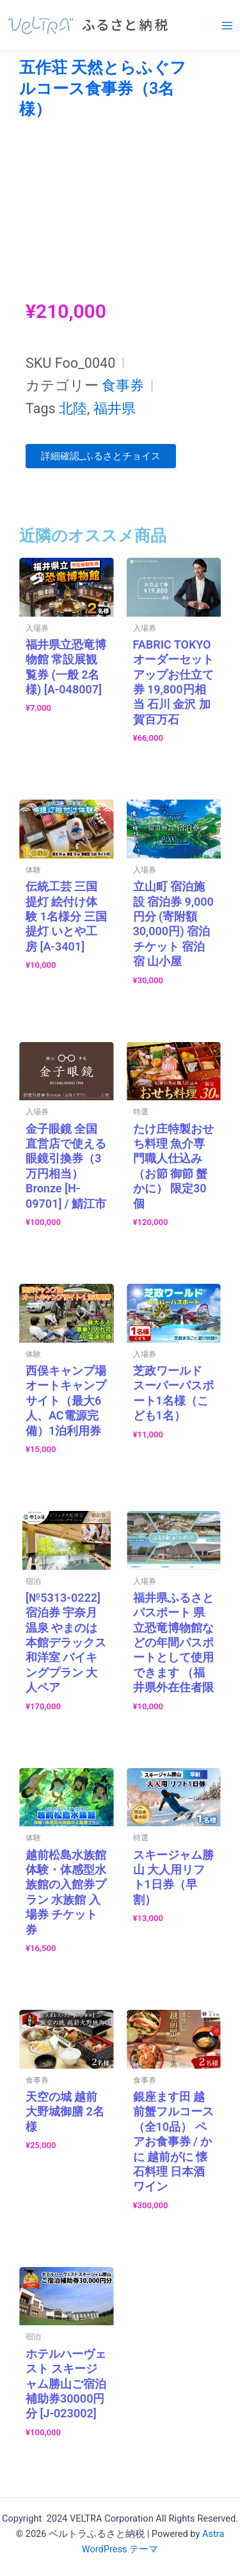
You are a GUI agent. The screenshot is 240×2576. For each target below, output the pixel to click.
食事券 (123, 385)
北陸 (73, 408)
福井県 (114, 408)
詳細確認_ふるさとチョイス (101, 456)
